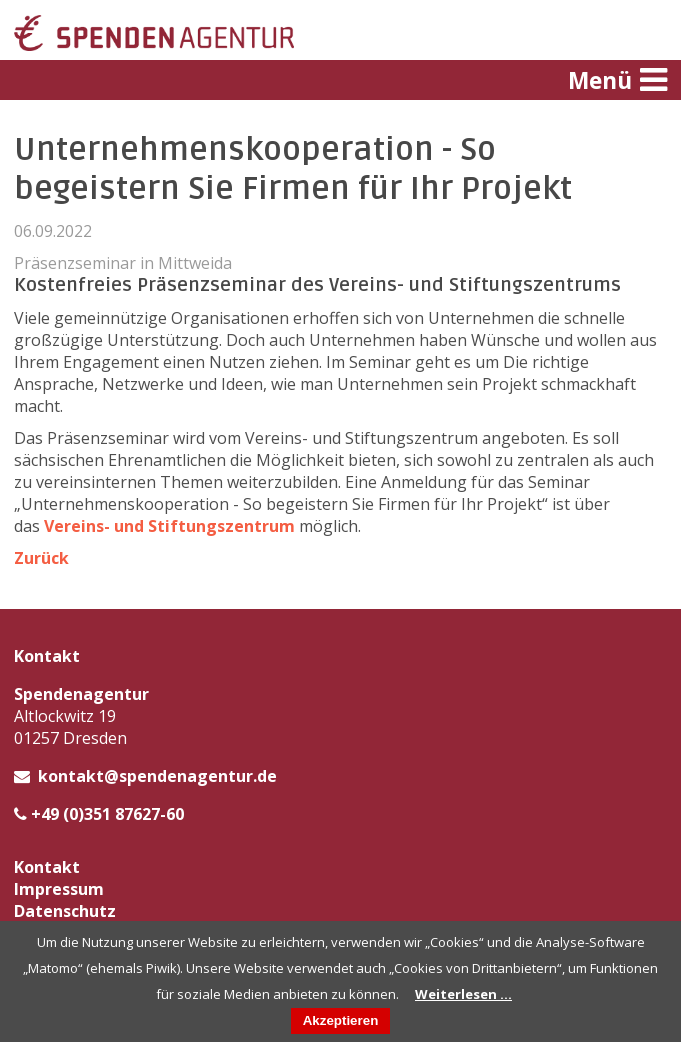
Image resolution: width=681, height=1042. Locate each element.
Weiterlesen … (463, 994)
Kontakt (47, 867)
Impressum (59, 889)
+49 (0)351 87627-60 (107, 814)
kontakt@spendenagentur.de (157, 776)
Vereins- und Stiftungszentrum (169, 526)
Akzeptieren (341, 1020)
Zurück (41, 558)
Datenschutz (65, 911)
